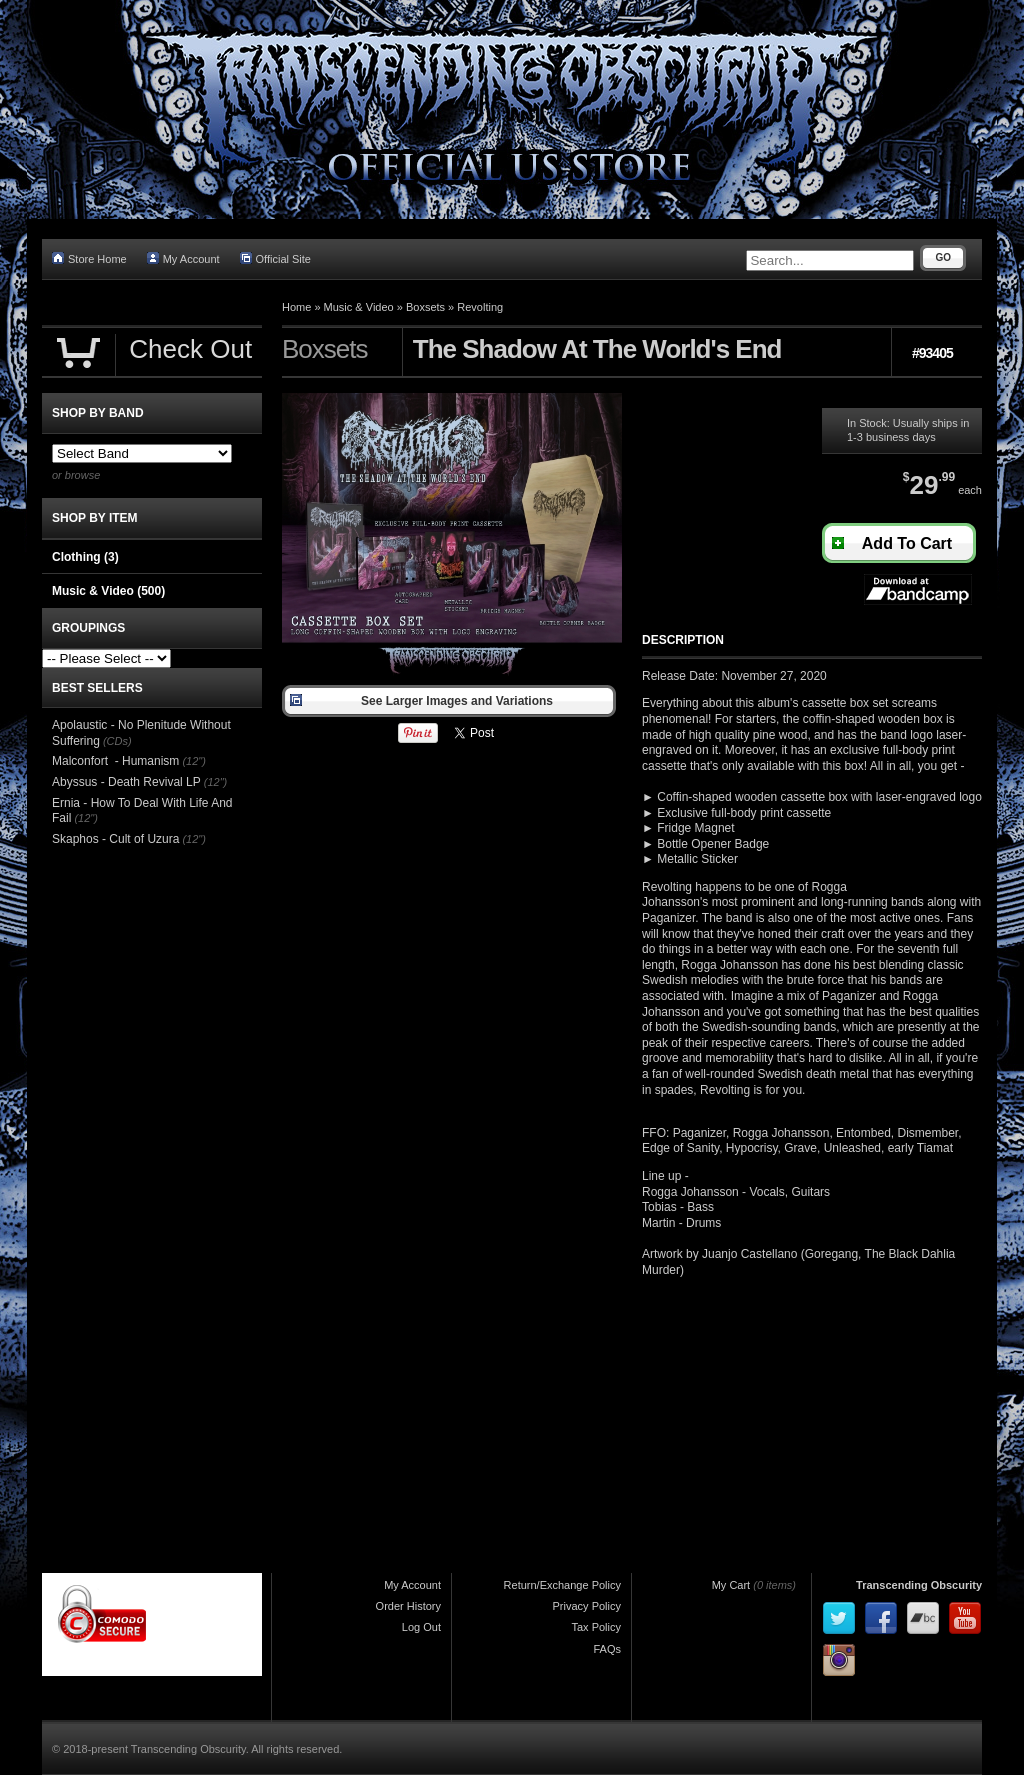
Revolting (480, 307)
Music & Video (359, 307)
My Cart (731, 1585)
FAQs (607, 1649)
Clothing (85, 557)
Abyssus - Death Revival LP (126, 782)
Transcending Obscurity (919, 1585)
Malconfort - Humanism (115, 761)
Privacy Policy (587, 1606)
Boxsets (425, 307)
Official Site (275, 258)
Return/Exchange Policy (562, 1585)
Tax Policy (596, 1627)
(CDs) (117, 741)
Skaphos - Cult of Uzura (115, 839)
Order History (408, 1606)
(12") (193, 761)
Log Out (421, 1627)
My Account (183, 258)
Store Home (89, 258)
